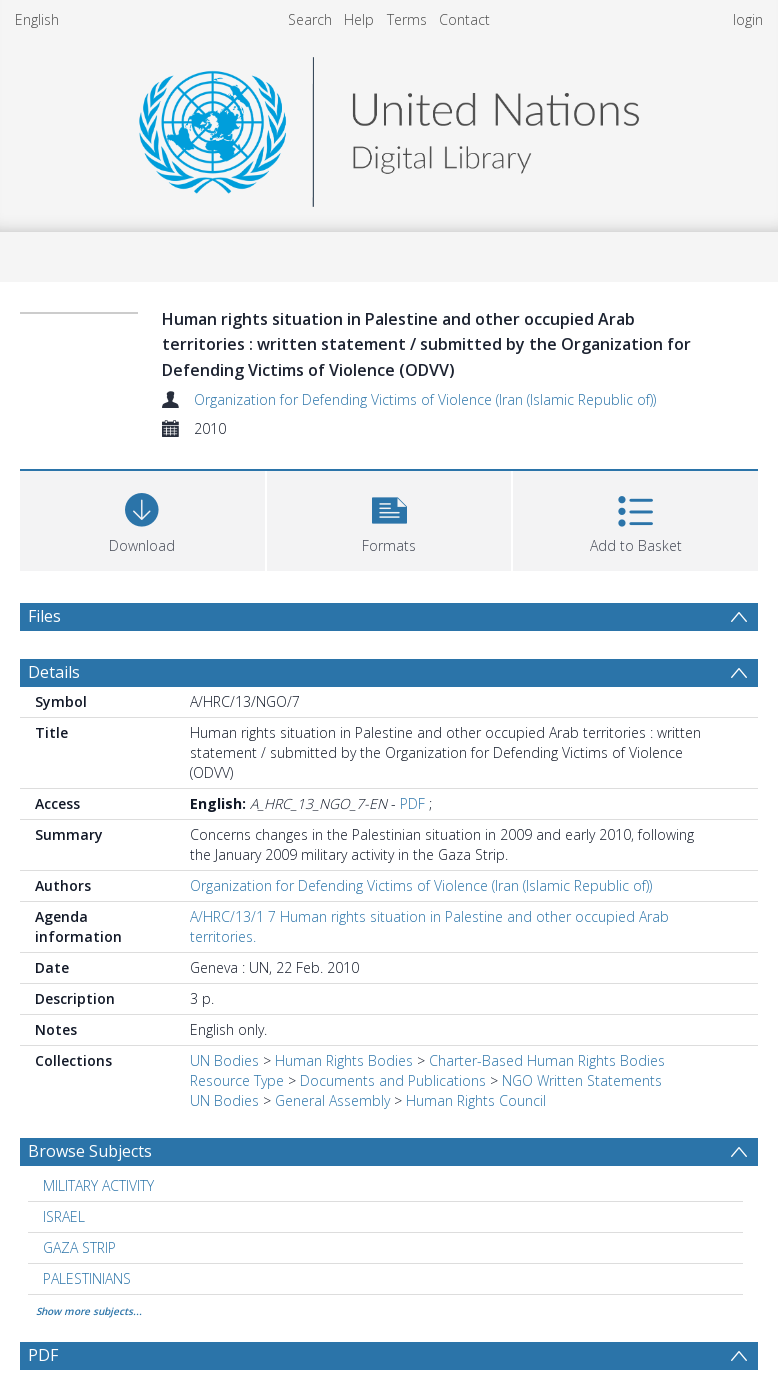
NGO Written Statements (582, 1080)
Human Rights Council (476, 1100)
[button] (389, 518)
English (37, 19)
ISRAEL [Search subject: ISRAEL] (64, 1216)
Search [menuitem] (310, 19)
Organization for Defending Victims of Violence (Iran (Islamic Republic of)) (425, 399)
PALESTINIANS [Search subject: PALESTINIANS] (87, 1278)
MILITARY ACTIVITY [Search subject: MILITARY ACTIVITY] (98, 1185)
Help (359, 19)
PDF (412, 803)
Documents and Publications (393, 1080)
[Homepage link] (389, 126)
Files (44, 616)
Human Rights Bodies (344, 1060)
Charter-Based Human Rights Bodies (547, 1060)
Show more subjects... (89, 1311)
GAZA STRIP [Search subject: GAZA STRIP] (79, 1247)
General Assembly (332, 1100)
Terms (407, 19)
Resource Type (237, 1080)
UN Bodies (224, 1060)
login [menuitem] (748, 19)
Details (54, 672)
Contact (464, 19)
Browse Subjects (90, 1151)
